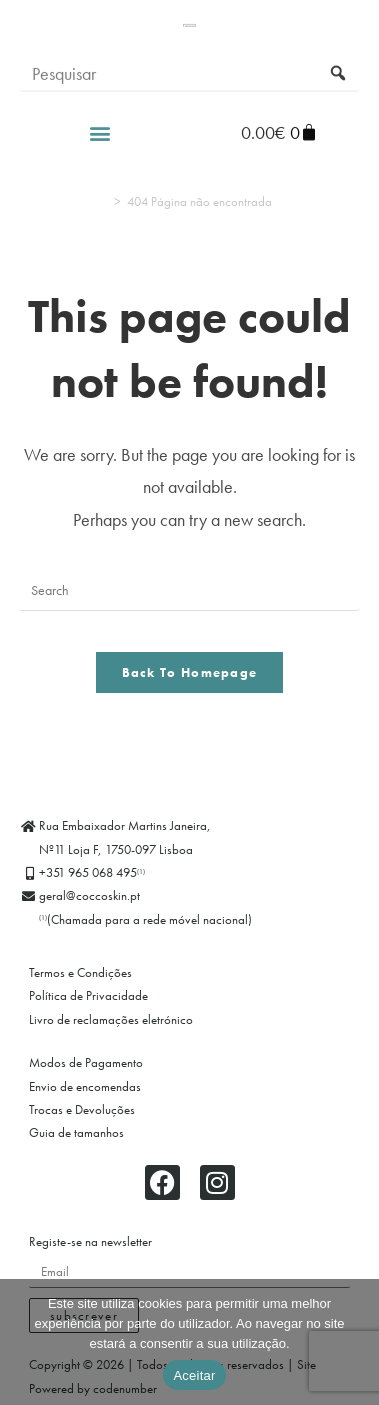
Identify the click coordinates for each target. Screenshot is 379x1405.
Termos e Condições (80, 972)
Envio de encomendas (85, 1086)
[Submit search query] (339, 35)
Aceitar (194, 1375)
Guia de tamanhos (76, 1132)
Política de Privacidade (88, 995)
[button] (99, 93)
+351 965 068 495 (92, 872)
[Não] (354, 1342)
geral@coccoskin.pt (89, 895)
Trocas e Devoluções (82, 1109)
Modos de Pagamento (86, 1062)
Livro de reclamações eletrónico (111, 1019)
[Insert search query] (189, 591)
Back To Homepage (190, 672)
